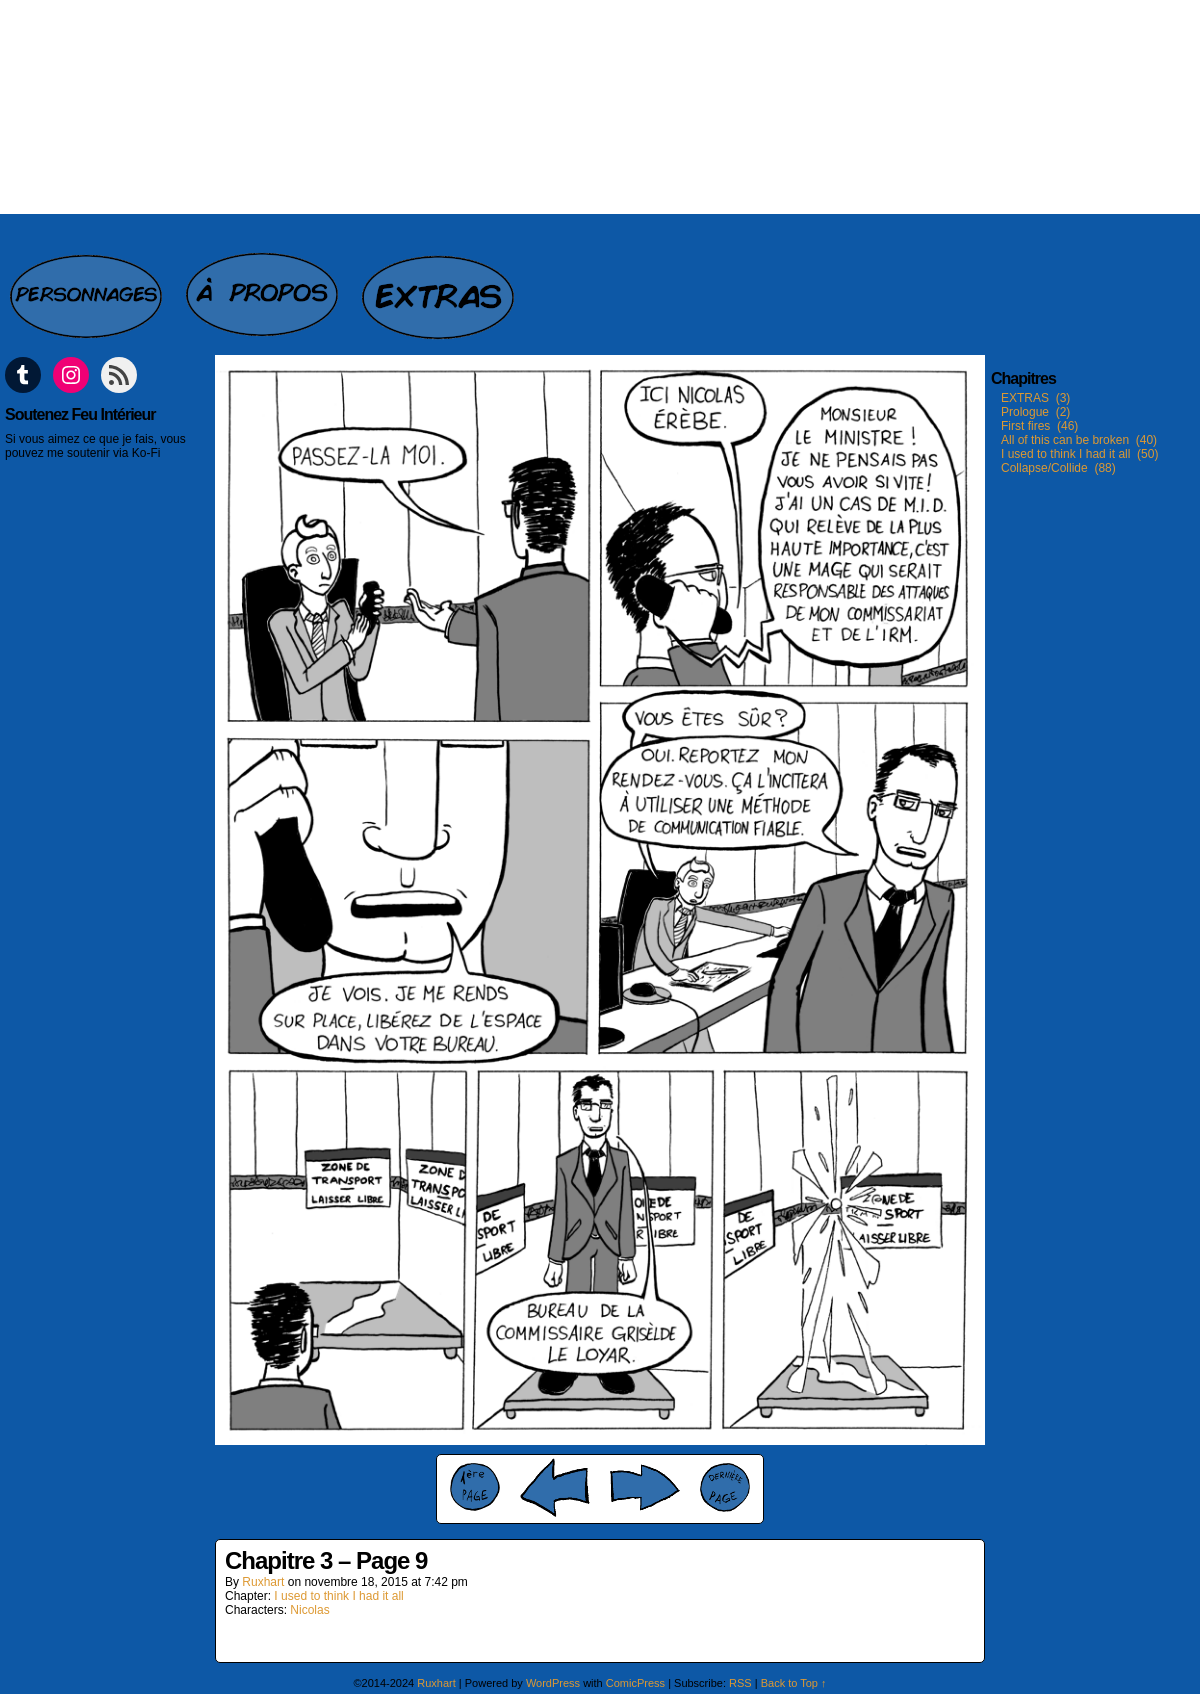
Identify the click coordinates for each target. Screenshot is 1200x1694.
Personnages (88, 286)
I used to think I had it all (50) (1079, 454)
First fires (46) (1039, 426)
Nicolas (309, 1610)
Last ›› (725, 1487)
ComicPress (635, 1683)
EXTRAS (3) (1035, 398)
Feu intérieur (600, 107)
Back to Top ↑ (794, 1683)
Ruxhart (263, 1582)
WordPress (553, 1683)
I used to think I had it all (338, 1596)
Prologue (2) (1035, 412)
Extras (440, 286)
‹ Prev (555, 1487)
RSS (740, 1683)
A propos (264, 286)
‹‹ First (475, 1487)
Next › (645, 1487)
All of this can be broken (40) (1079, 440)
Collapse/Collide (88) (1058, 468)
